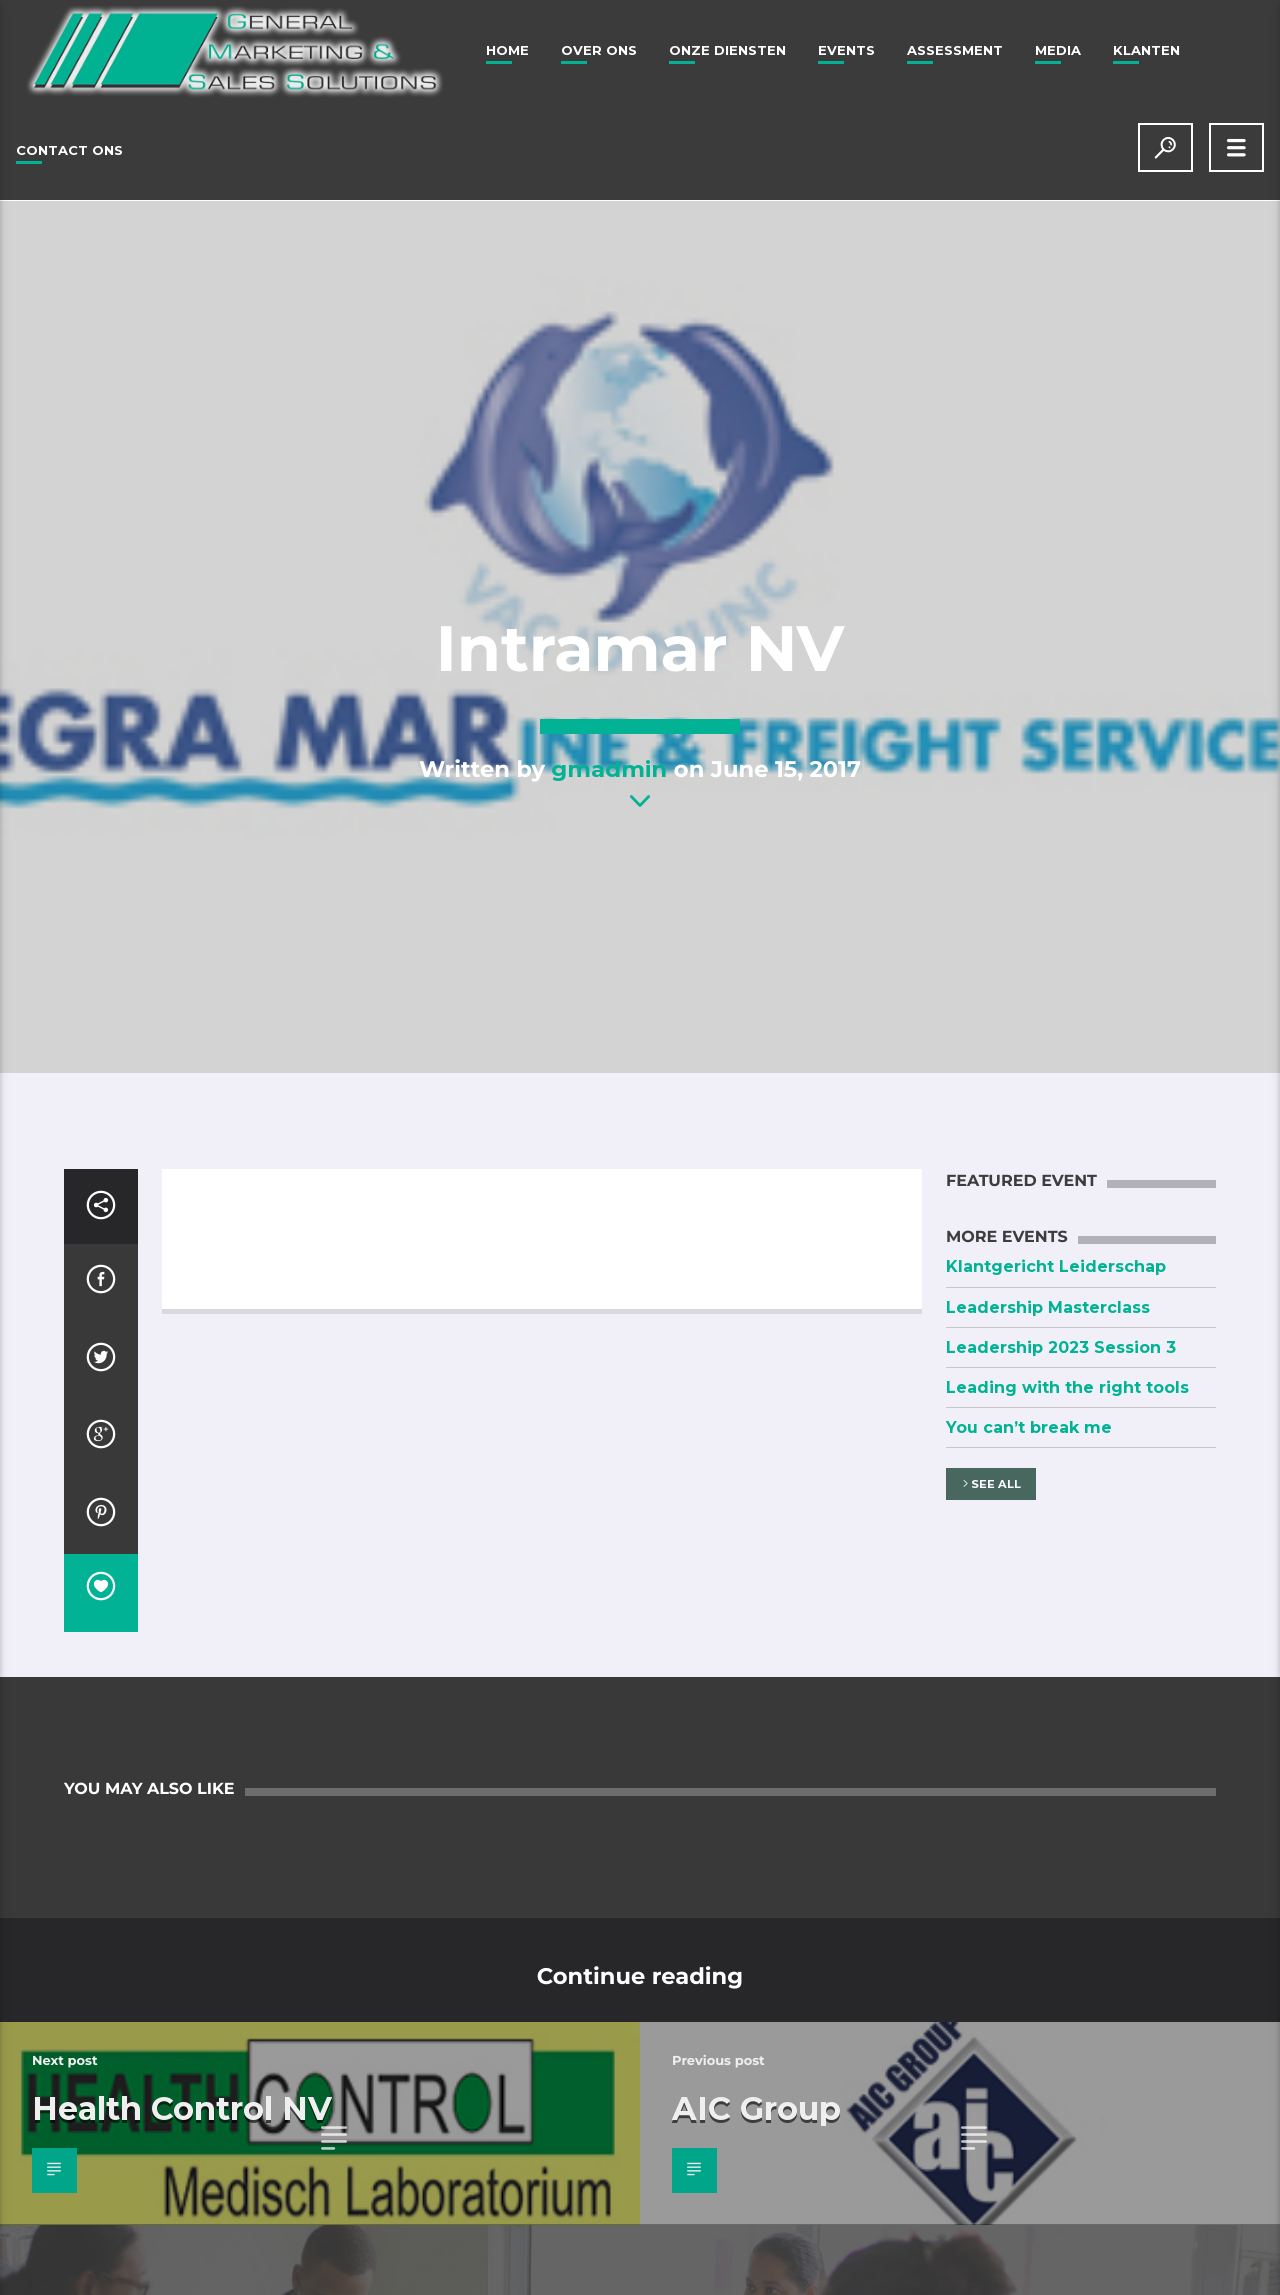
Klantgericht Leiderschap (1056, 1266)
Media (1058, 50)
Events (846, 50)
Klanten (1146, 50)
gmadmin (609, 769)
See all (990, 1484)
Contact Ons (69, 150)
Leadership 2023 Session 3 (1061, 1347)
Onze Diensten (727, 50)
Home (507, 50)
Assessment (955, 50)
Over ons (599, 50)
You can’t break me (1029, 1427)
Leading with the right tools (1067, 1387)
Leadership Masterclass (1048, 1307)
